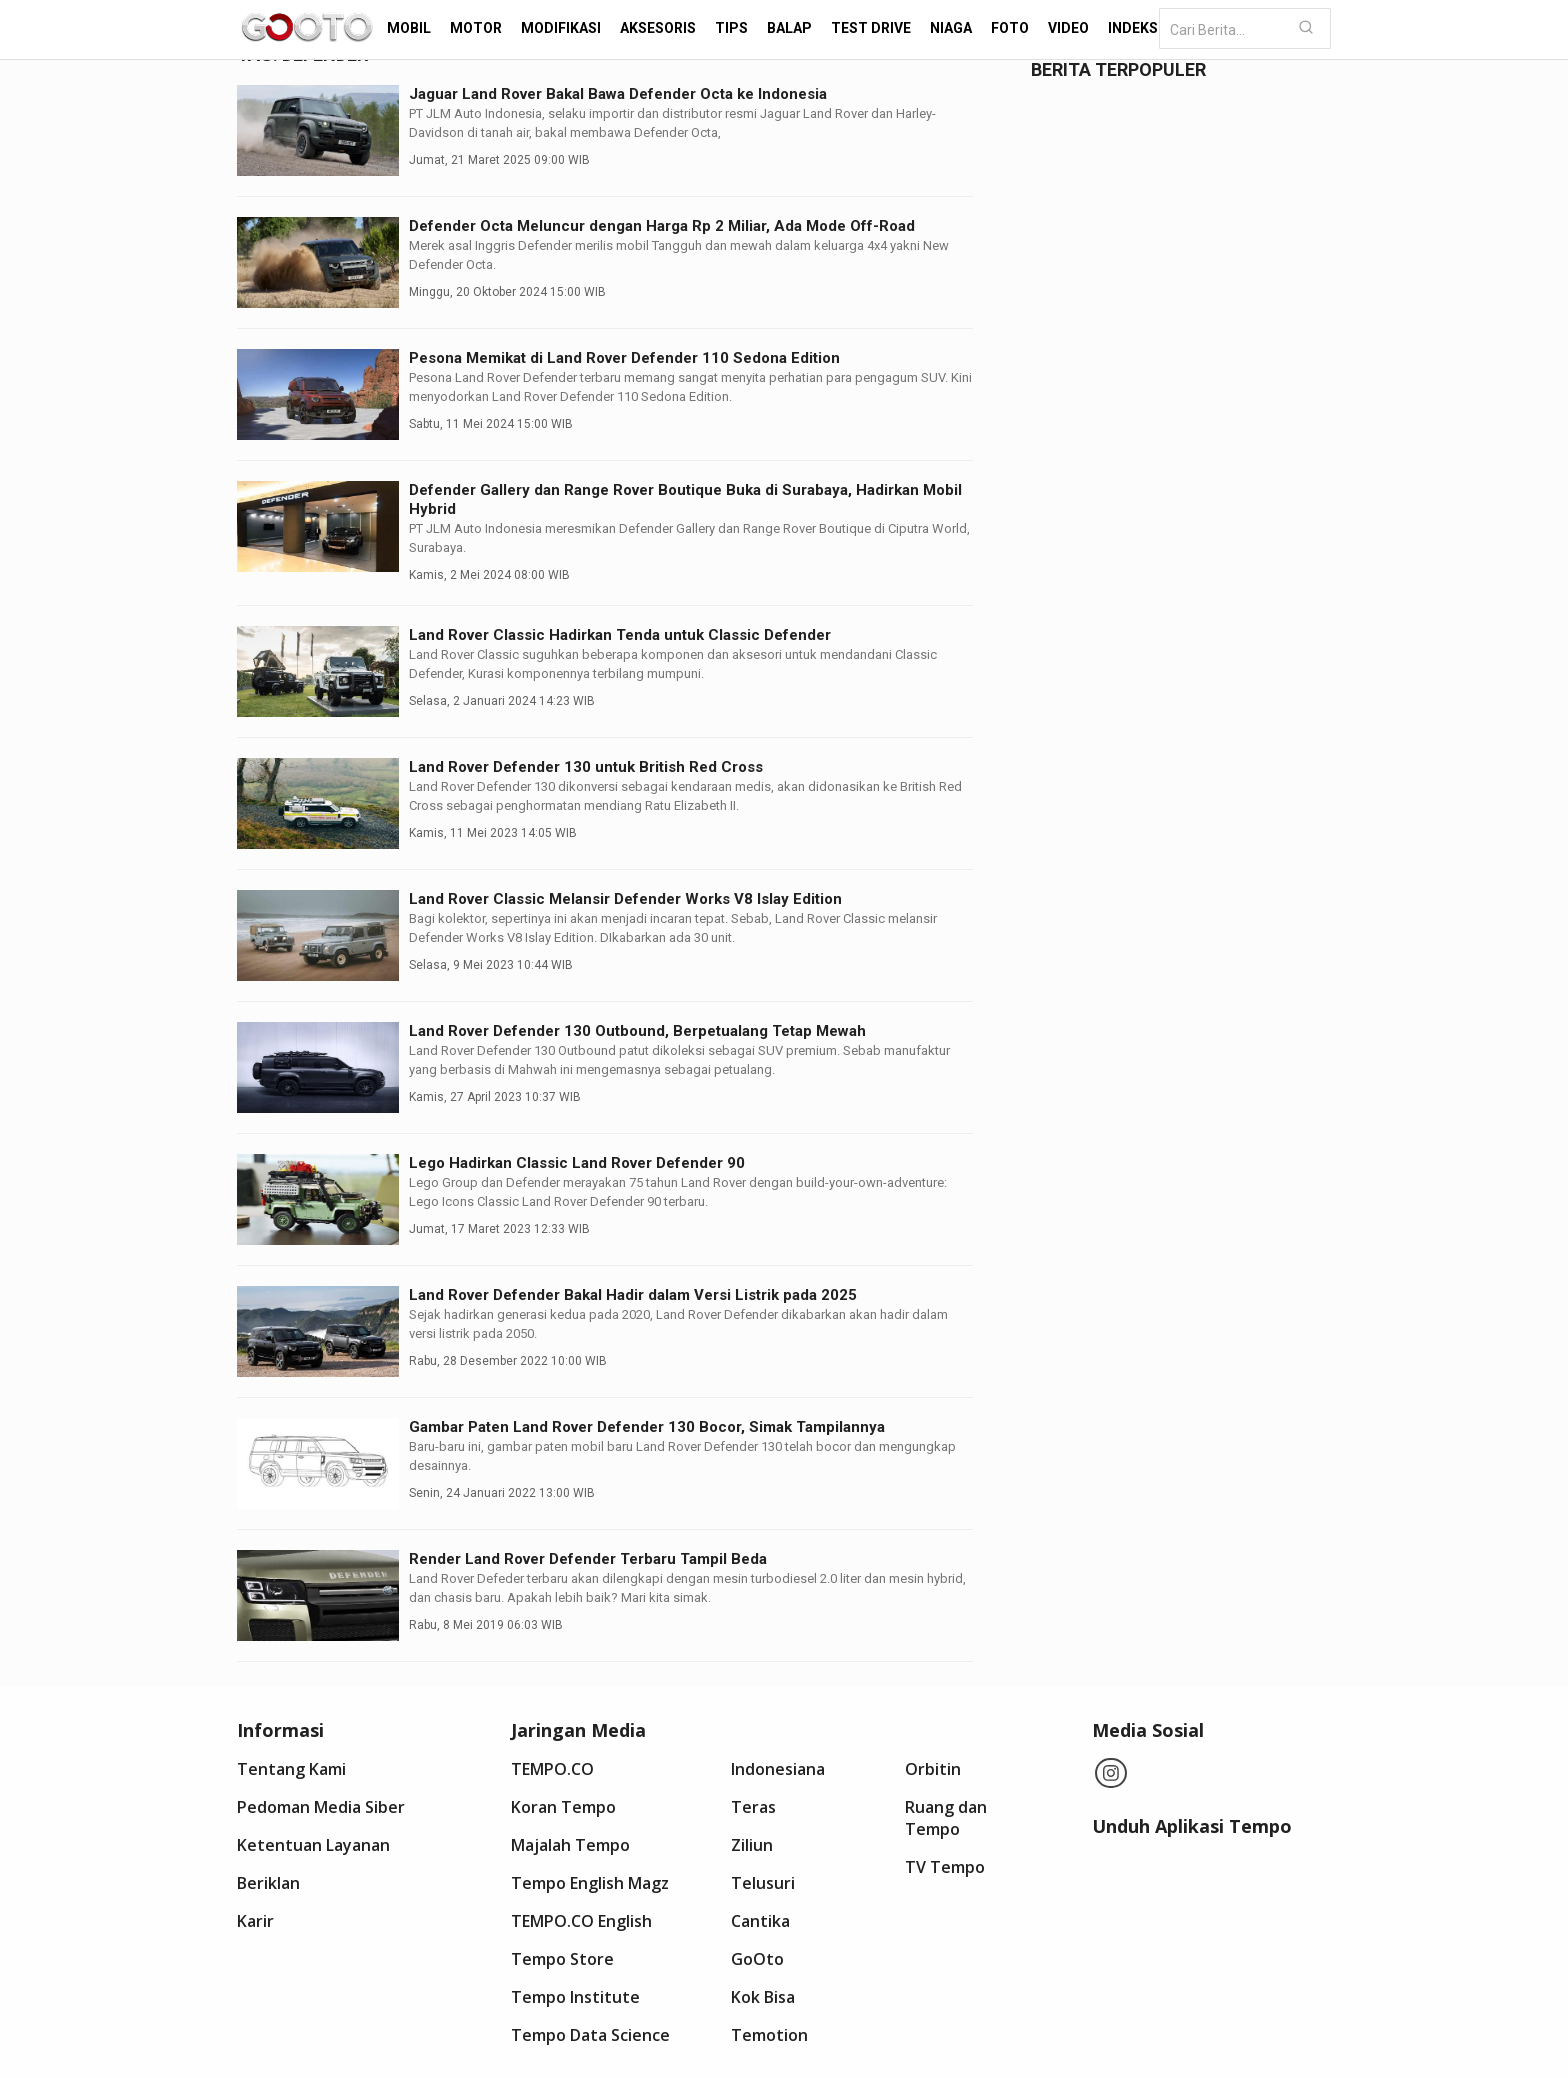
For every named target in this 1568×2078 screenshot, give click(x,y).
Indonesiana (778, 1769)
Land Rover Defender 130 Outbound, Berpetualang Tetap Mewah (637, 1031)
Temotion (769, 2035)
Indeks (1133, 28)
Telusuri (763, 1883)
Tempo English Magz (590, 1883)
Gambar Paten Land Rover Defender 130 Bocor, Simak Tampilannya (647, 1427)
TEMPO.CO (552, 1769)
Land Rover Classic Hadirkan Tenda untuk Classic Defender (620, 635)
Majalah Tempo (570, 1845)
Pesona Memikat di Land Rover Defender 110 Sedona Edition (624, 358)
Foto (1010, 28)
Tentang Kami (291, 1769)
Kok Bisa (763, 1997)
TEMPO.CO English (581, 1921)
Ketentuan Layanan (313, 1845)
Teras (753, 1807)
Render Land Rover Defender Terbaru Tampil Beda (588, 1559)
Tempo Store (562, 1959)
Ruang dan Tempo (946, 1818)
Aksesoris (658, 28)
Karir (255, 1921)
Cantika (760, 1921)
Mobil (409, 28)
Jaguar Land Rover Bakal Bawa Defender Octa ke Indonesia (618, 94)
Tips (731, 28)
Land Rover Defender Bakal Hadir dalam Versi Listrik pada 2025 (633, 1295)
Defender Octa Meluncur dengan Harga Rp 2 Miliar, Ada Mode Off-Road (662, 226)
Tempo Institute (575, 1997)
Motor (476, 28)
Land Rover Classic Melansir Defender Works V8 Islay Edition (625, 899)
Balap (789, 28)
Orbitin (933, 1769)
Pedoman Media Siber (321, 1807)
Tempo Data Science (590, 2035)
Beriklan (268, 1883)
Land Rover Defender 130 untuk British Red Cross (586, 767)
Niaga (951, 28)
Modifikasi (561, 28)
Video (1068, 28)
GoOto (757, 1959)
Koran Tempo (563, 1807)
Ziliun (752, 1845)
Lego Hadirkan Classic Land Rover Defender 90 (577, 1163)
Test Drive (871, 28)
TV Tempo (945, 1867)
